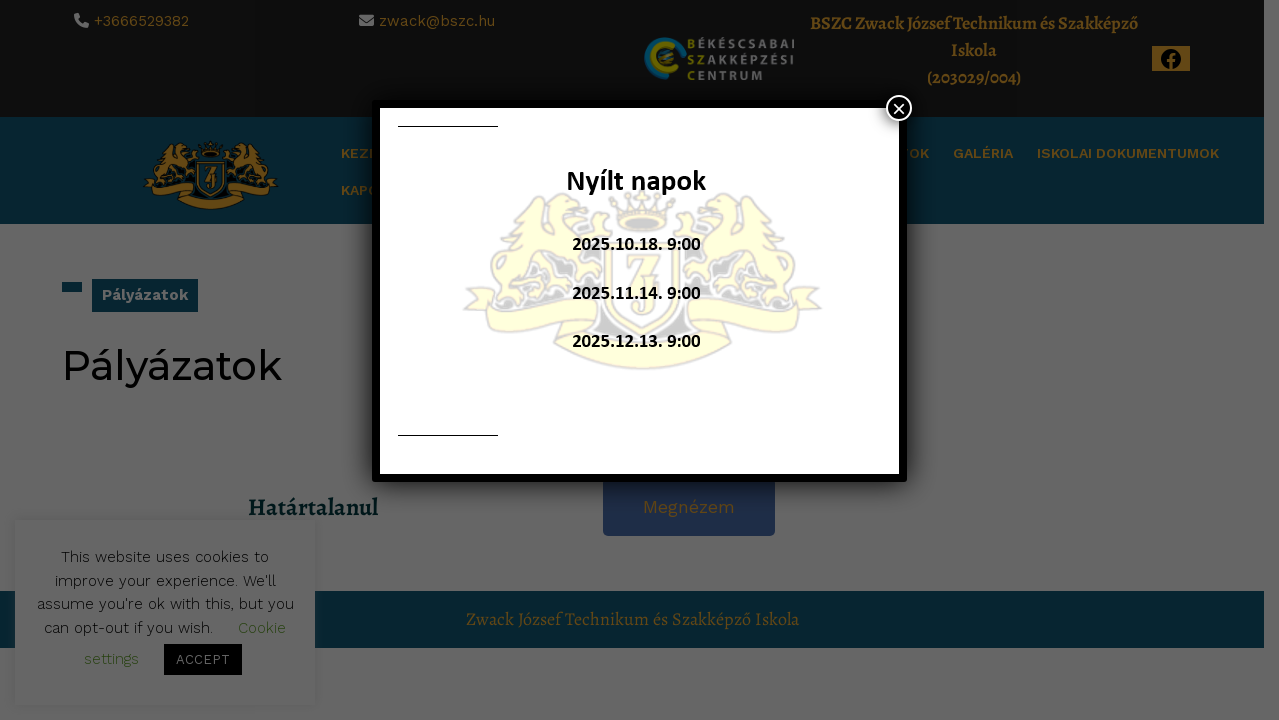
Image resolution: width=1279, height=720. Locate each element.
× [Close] (899, 108)
